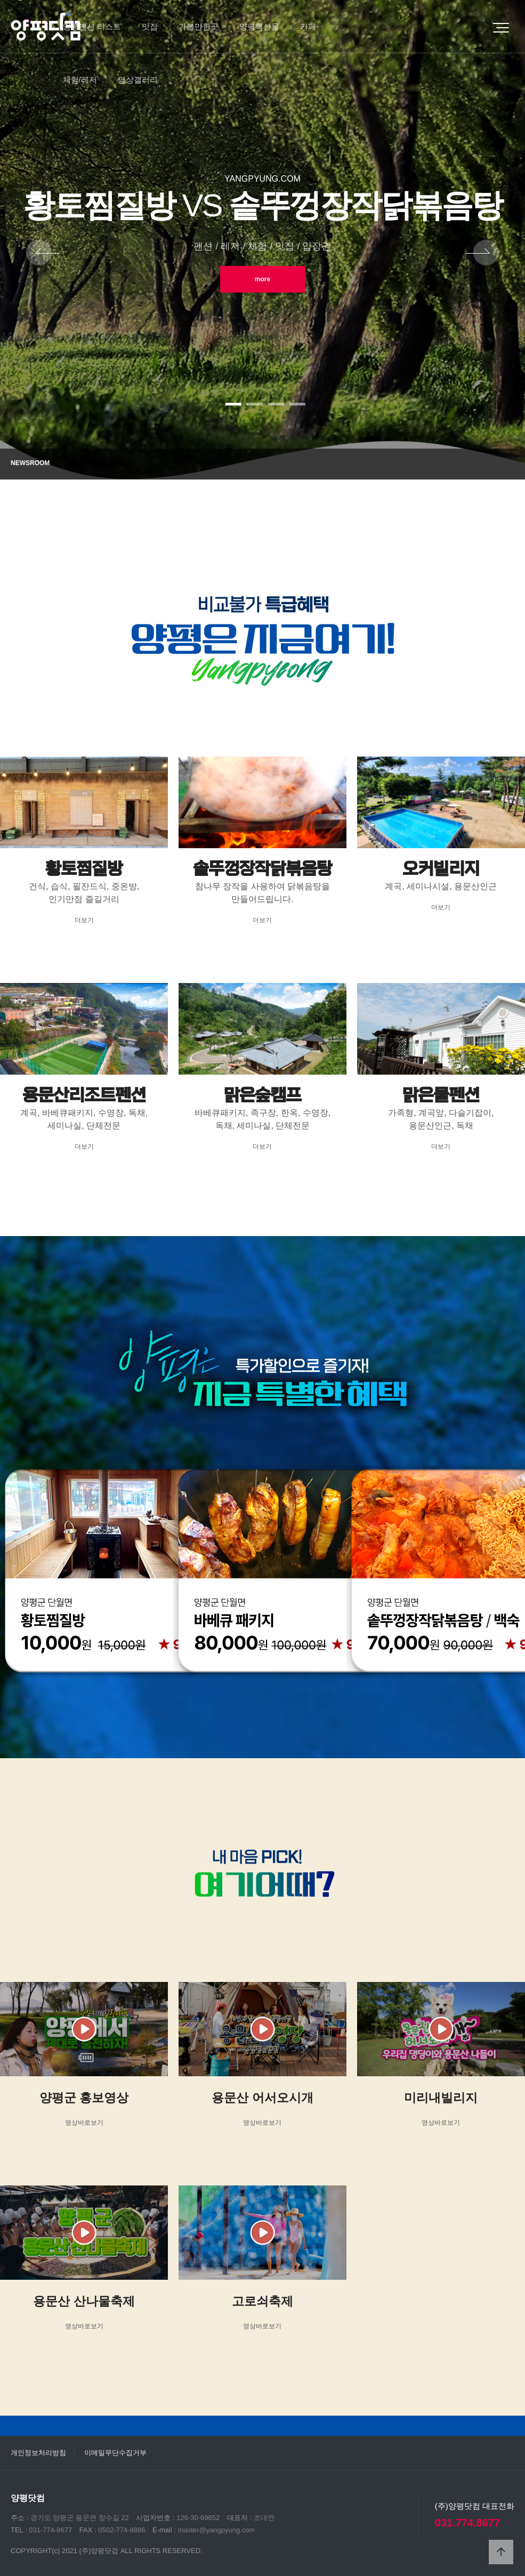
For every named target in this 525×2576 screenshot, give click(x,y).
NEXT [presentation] (482, 254)
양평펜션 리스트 (92, 26)
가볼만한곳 (199, 26)
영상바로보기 (84, 2122)
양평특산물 (259, 26)
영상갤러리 (138, 79)
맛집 (150, 26)
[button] (233, 404)
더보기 (84, 920)
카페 (308, 26)
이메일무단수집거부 (115, 2453)
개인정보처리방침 (38, 2453)
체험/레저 (80, 79)
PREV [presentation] (42, 254)
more (262, 279)
